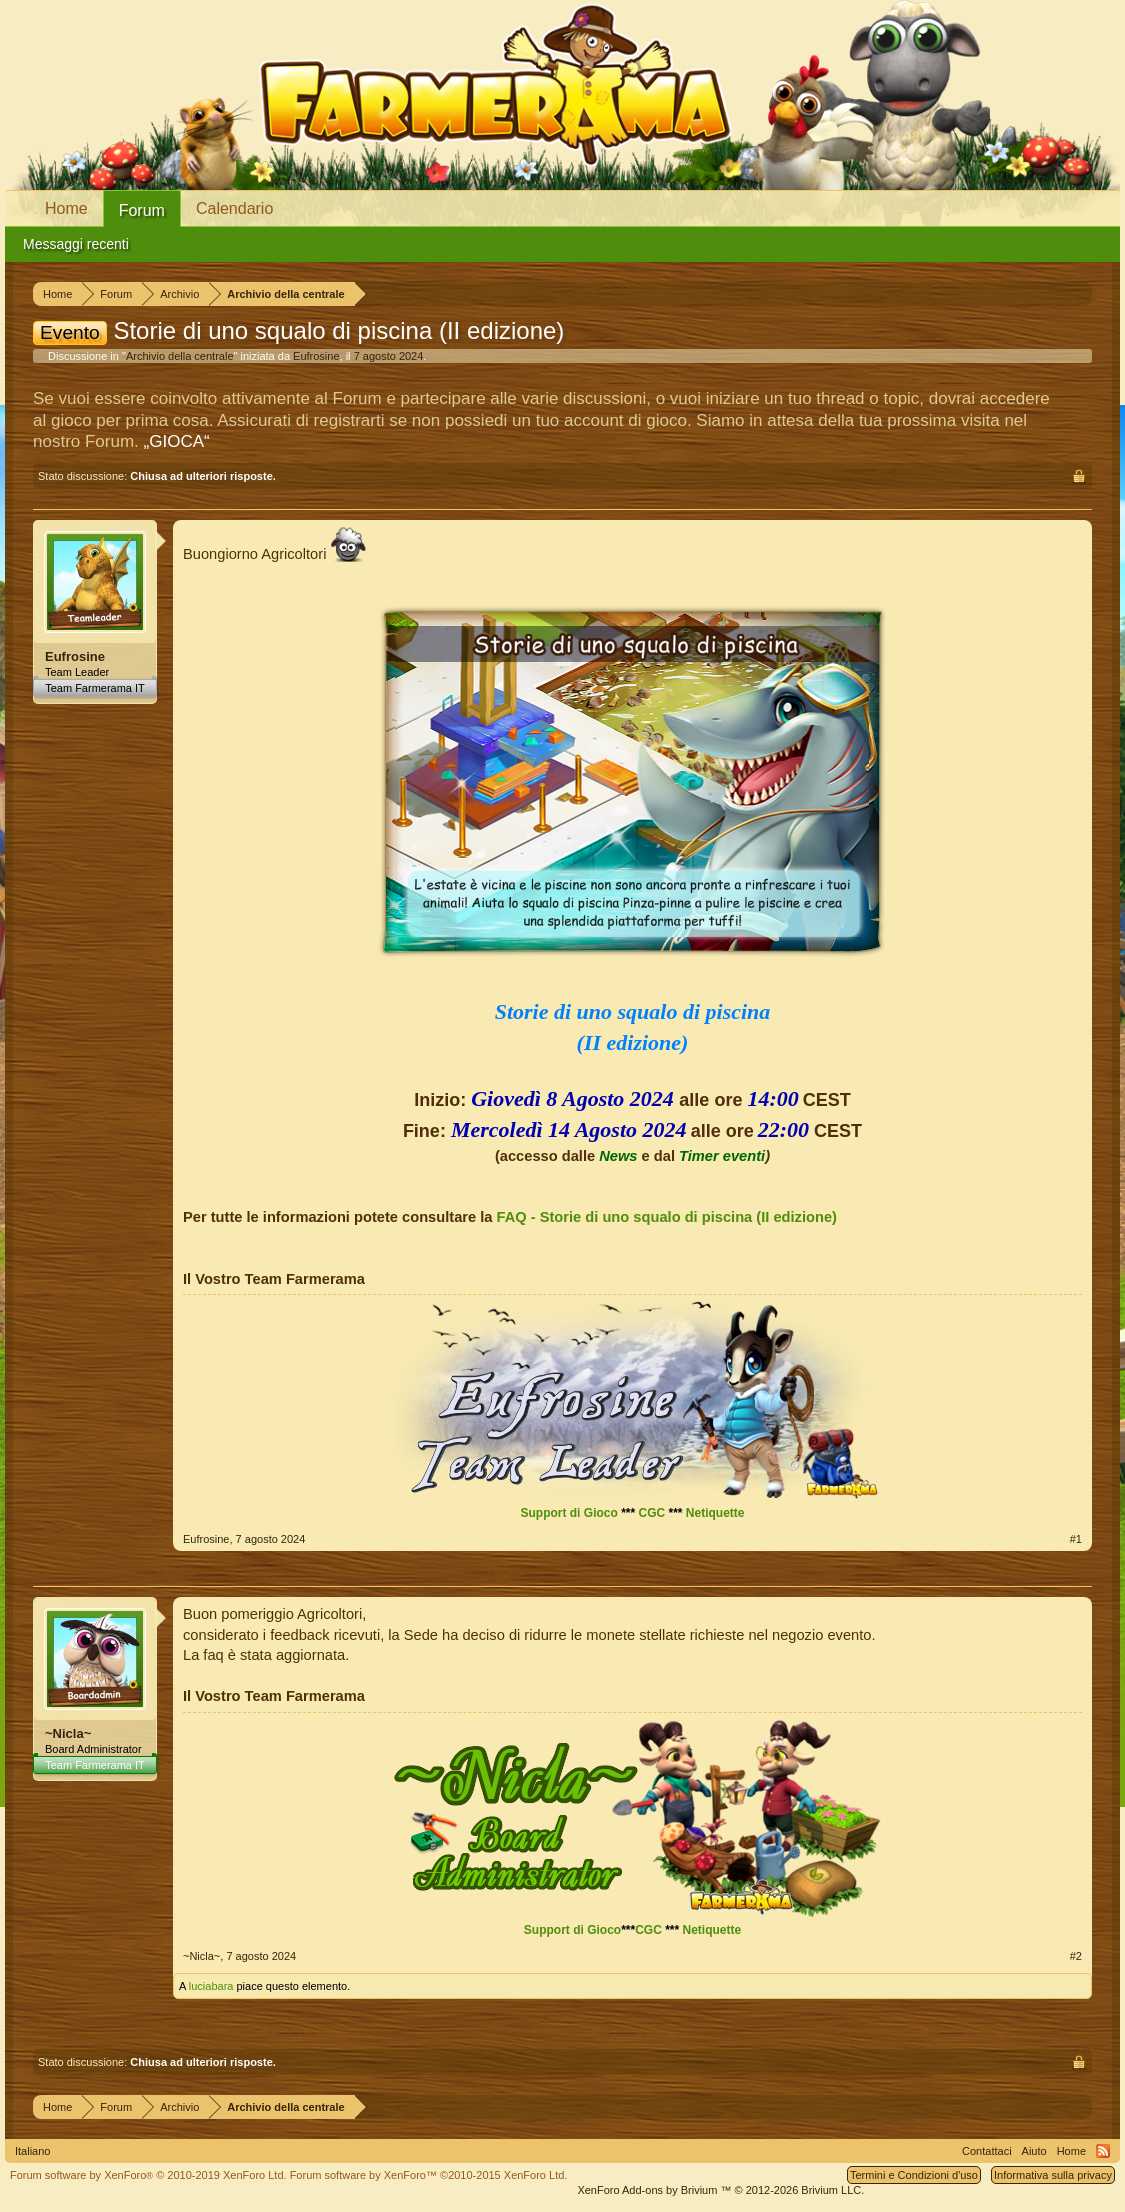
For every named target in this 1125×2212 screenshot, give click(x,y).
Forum (142, 210)
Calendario (234, 208)
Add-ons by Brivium (720, 2190)
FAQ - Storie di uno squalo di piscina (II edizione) (667, 1217)
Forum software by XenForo (148, 2175)
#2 (1076, 1956)
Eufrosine (316, 356)
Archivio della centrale (180, 356)
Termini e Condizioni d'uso (914, 2175)
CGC (651, 1513)
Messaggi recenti (76, 244)
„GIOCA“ (177, 441)
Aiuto (1034, 2151)
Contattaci (987, 2151)
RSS (1103, 2151)
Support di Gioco (568, 1513)
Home (66, 208)
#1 (1076, 1539)
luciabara (211, 1986)
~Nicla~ (68, 1733)
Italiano (32, 2151)
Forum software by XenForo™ (429, 2175)
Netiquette (715, 1513)
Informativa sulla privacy (1053, 2175)
